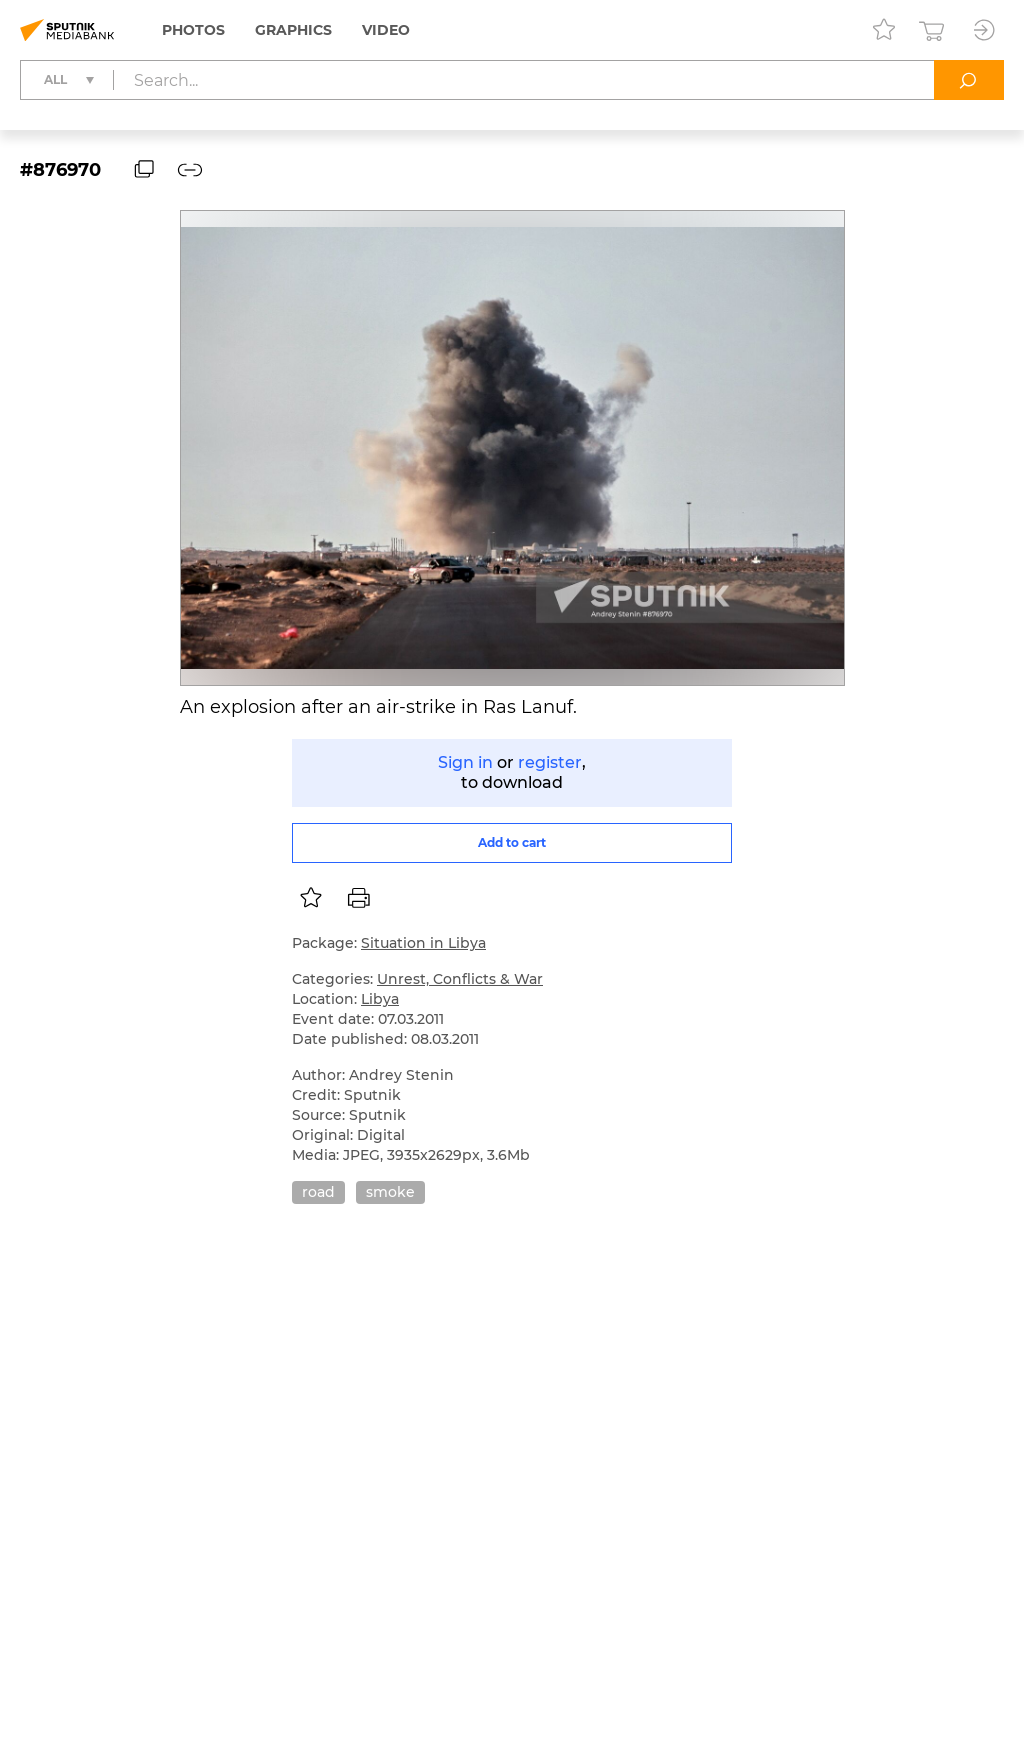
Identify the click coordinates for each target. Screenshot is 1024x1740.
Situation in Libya (423, 943)
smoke (390, 1192)
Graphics (293, 30)
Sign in (465, 762)
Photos (193, 30)
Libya (380, 999)
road (318, 1192)
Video (386, 30)
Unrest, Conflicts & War (460, 979)
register (550, 762)
